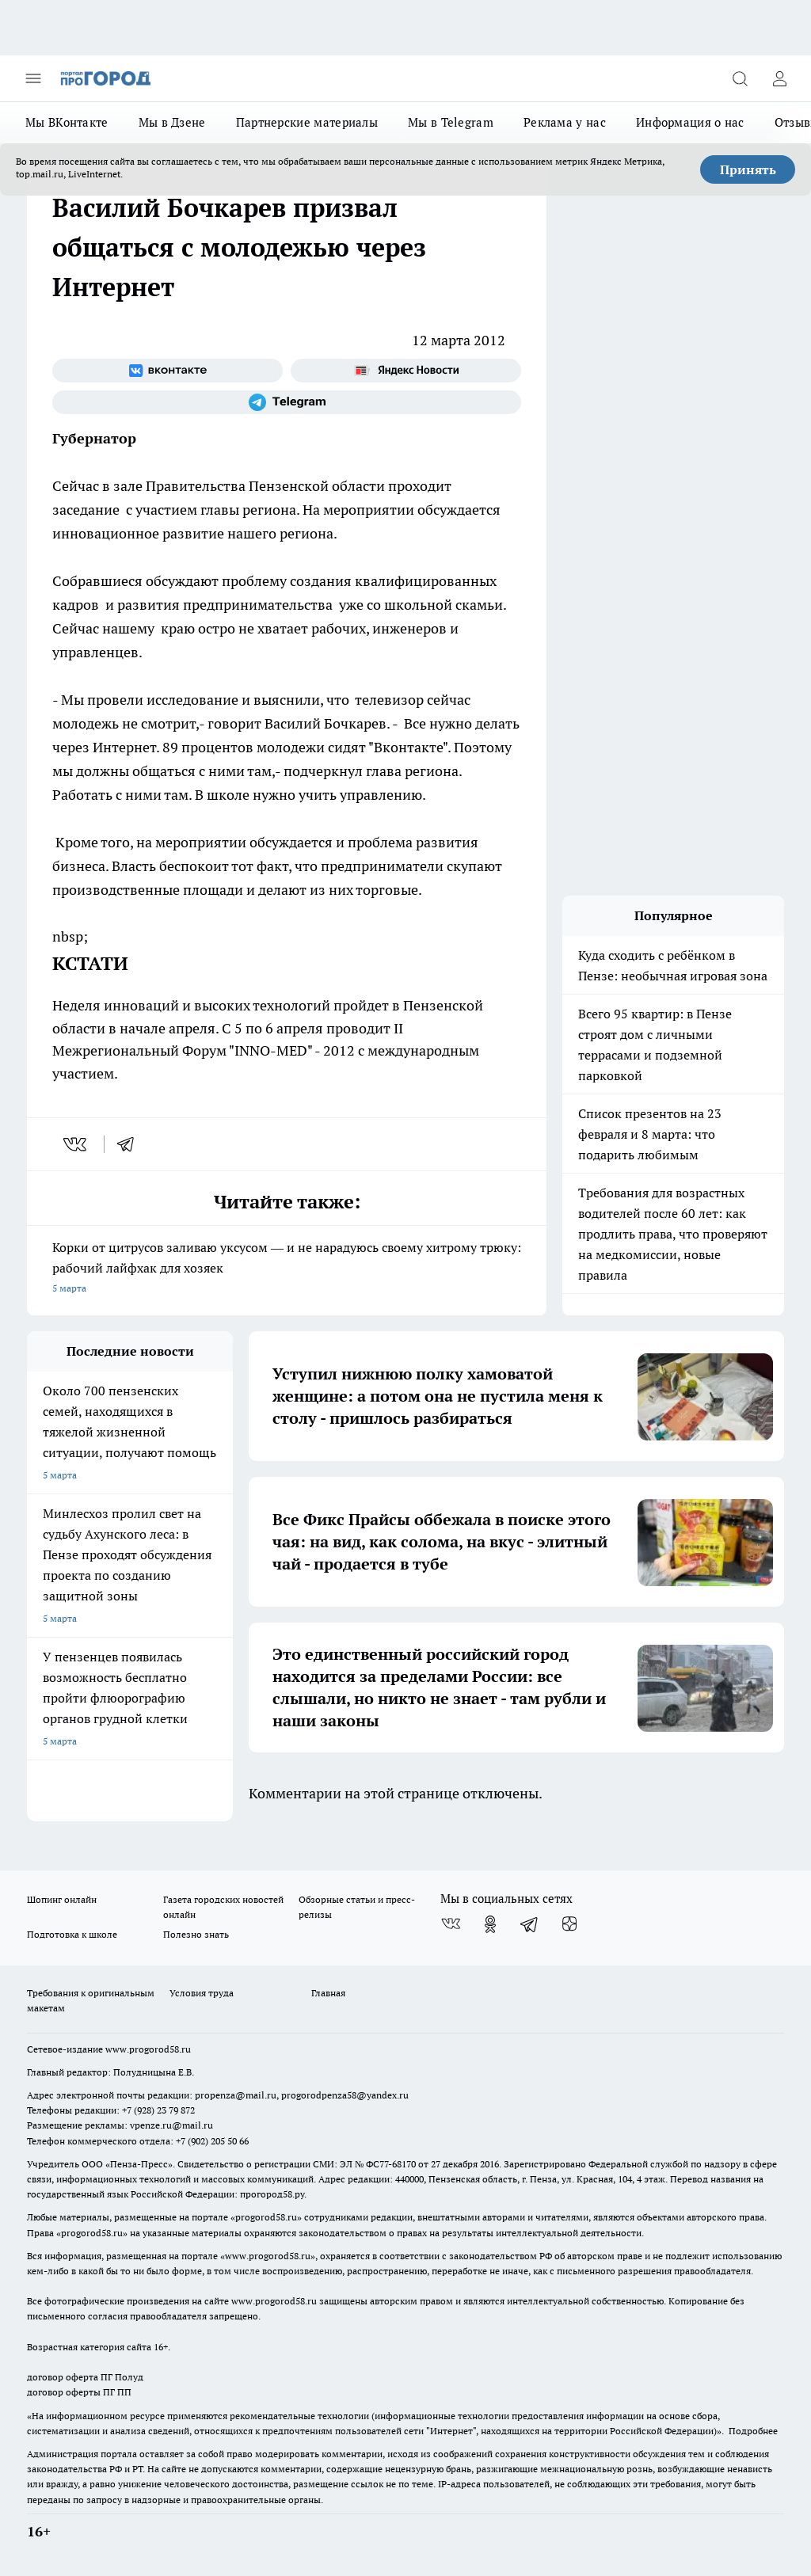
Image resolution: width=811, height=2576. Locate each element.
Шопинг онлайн (62, 1899)
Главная (328, 1993)
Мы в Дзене (172, 122)
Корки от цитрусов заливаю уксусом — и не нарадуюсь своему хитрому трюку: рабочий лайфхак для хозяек (286, 1269)
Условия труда (201, 1993)
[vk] (76, 1144)
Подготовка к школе (72, 1934)
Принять (748, 169)
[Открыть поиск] (740, 78)
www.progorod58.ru (148, 2049)
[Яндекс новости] (406, 370)
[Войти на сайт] (779, 78)
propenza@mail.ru (235, 2095)
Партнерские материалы (307, 122)
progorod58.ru (266, 2217)
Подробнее (753, 2431)
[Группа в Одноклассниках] (490, 1924)
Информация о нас (690, 122)
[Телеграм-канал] (286, 402)
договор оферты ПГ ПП (79, 2392)
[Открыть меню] (33, 78)
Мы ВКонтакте (67, 122)
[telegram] (131, 1144)
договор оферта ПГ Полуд (85, 2377)
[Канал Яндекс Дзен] (569, 1924)
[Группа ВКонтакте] (167, 370)
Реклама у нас (565, 122)
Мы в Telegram (450, 122)
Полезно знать (196, 1934)
